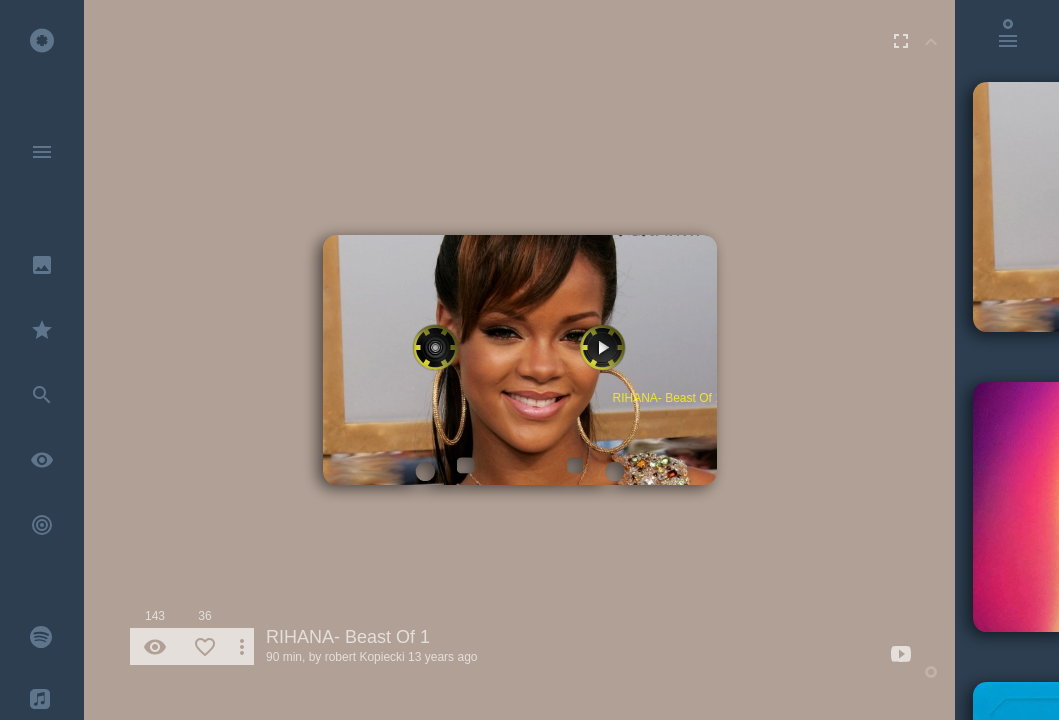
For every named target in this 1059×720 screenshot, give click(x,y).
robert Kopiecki (365, 657)
